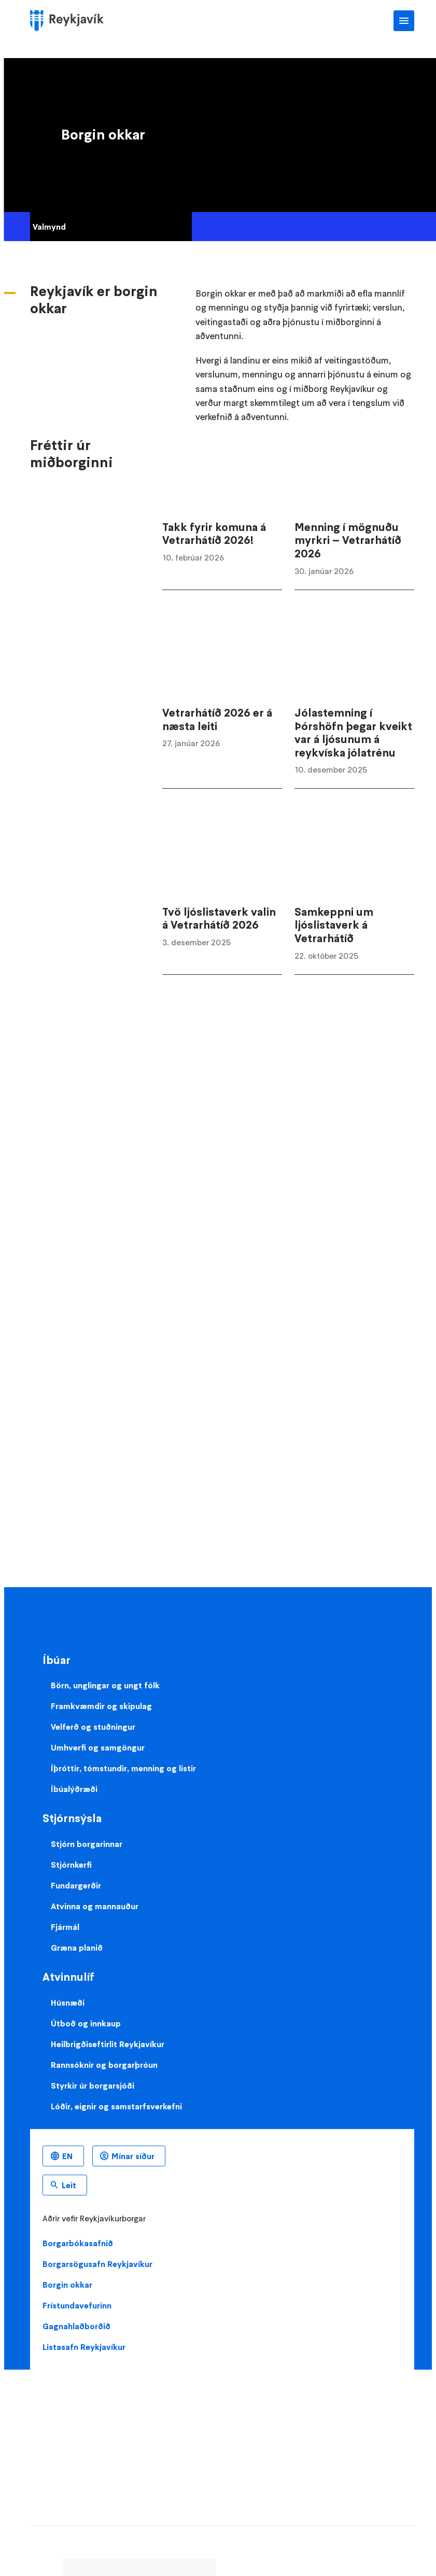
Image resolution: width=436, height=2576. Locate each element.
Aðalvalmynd (403, 20)
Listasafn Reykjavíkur (84, 2347)
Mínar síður (132, 2156)
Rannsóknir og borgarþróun (104, 2065)
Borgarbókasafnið (78, 2243)
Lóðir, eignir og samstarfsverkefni (116, 2106)
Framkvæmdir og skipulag (101, 1706)
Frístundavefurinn (77, 2305)
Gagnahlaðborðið (76, 2326)
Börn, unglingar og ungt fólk (105, 1685)
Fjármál (65, 1927)
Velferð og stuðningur (93, 1726)
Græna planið (77, 1947)
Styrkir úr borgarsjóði (92, 2085)
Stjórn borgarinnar (86, 1844)
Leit (69, 2185)
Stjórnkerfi (71, 1864)
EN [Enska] (67, 2156)
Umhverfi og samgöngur (98, 1747)
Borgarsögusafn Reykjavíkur (97, 2264)
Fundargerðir (76, 1885)
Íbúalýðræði (74, 1789)
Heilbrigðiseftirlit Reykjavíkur (107, 2044)
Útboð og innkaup (86, 2023)
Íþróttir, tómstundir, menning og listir (123, 1768)
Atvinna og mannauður (94, 1906)
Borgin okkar (67, 2284)
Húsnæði (68, 2002)
